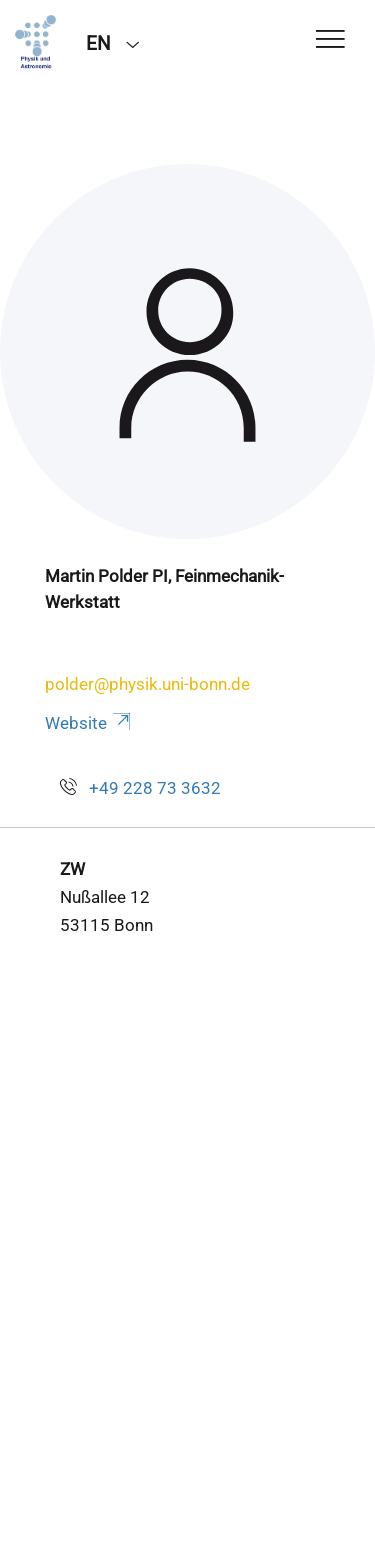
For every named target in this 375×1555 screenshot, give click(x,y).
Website (89, 723)
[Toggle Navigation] (330, 40)
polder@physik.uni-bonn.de (147, 684)
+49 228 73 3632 (155, 788)
